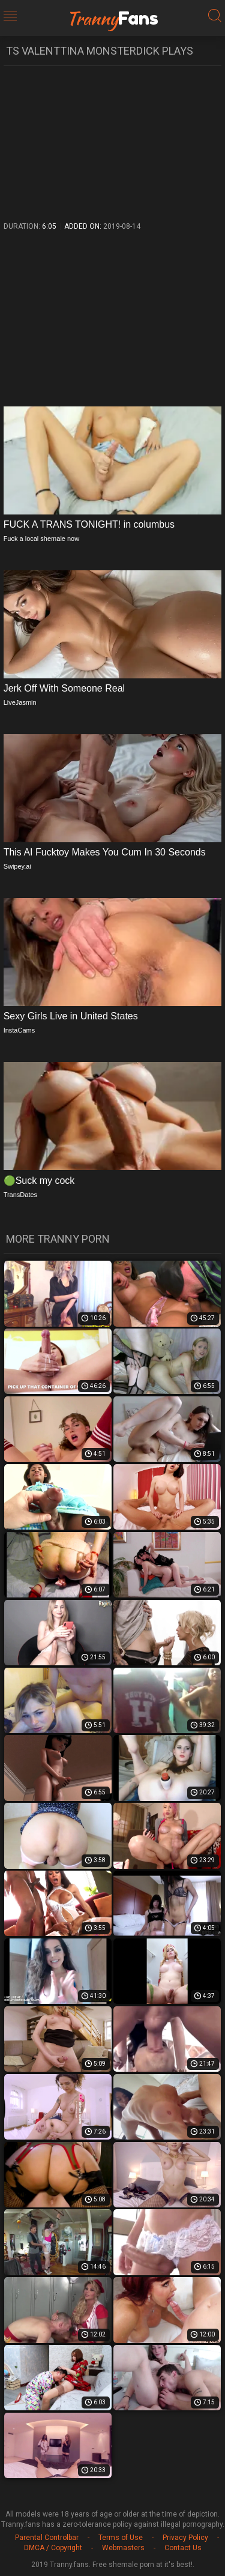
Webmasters (123, 2548)
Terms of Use (120, 2537)
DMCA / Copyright (53, 2548)
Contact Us (183, 2548)
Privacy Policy (185, 2537)
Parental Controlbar (47, 2537)
